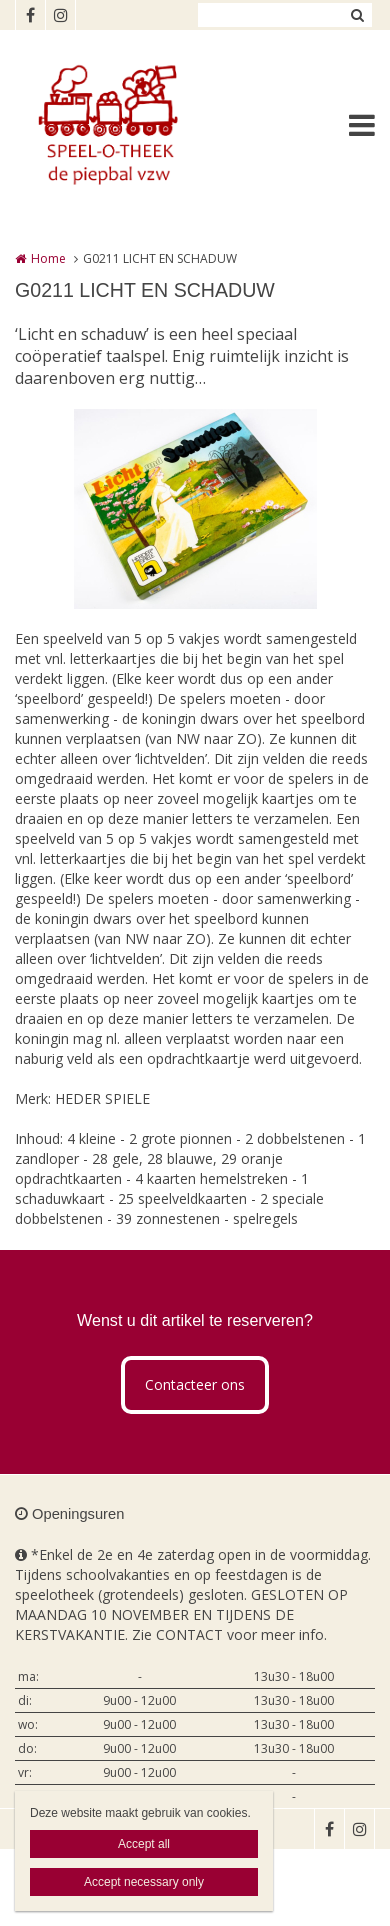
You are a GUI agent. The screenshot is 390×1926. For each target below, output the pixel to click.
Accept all (144, 1844)
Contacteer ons (195, 1384)
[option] (195, 509)
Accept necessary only (144, 1882)
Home (48, 258)
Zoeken (357, 15)
